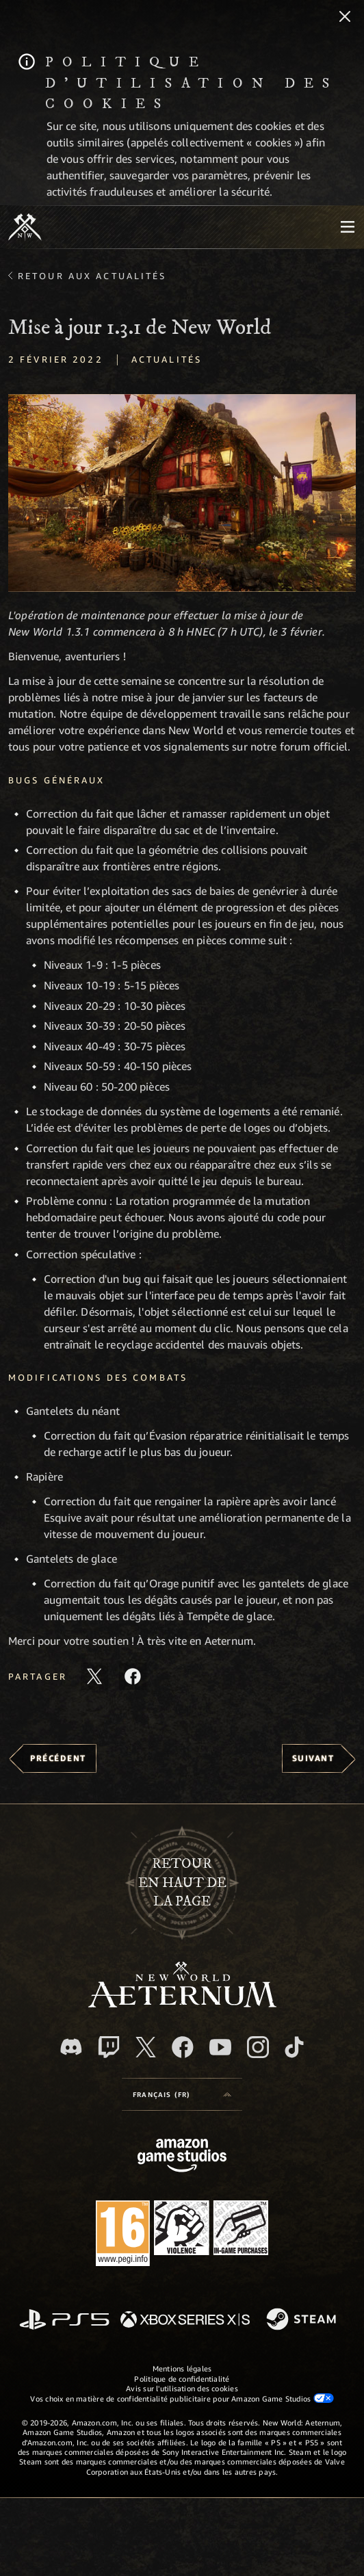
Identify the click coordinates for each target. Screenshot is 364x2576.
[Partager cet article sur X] (94, 1676)
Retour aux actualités (92, 275)
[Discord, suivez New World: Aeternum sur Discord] (71, 2046)
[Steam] (302, 2320)
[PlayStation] (64, 2320)
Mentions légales (182, 2368)
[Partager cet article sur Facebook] (132, 1676)
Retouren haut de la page (182, 1882)
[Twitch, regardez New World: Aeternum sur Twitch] (109, 2047)
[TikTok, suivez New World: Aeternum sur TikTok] (294, 2047)
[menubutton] (347, 227)
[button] (182, 493)
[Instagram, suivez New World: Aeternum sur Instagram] (258, 2047)
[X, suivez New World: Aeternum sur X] (145, 2047)
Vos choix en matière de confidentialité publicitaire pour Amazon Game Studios (181, 2398)
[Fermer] (344, 18)
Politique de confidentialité (181, 2378)
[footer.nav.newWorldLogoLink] (182, 2003)
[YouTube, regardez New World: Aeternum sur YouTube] (220, 2047)
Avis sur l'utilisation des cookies (181, 2388)
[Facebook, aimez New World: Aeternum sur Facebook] (183, 2047)
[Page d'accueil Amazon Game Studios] (182, 2157)
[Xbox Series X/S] (185, 2320)
